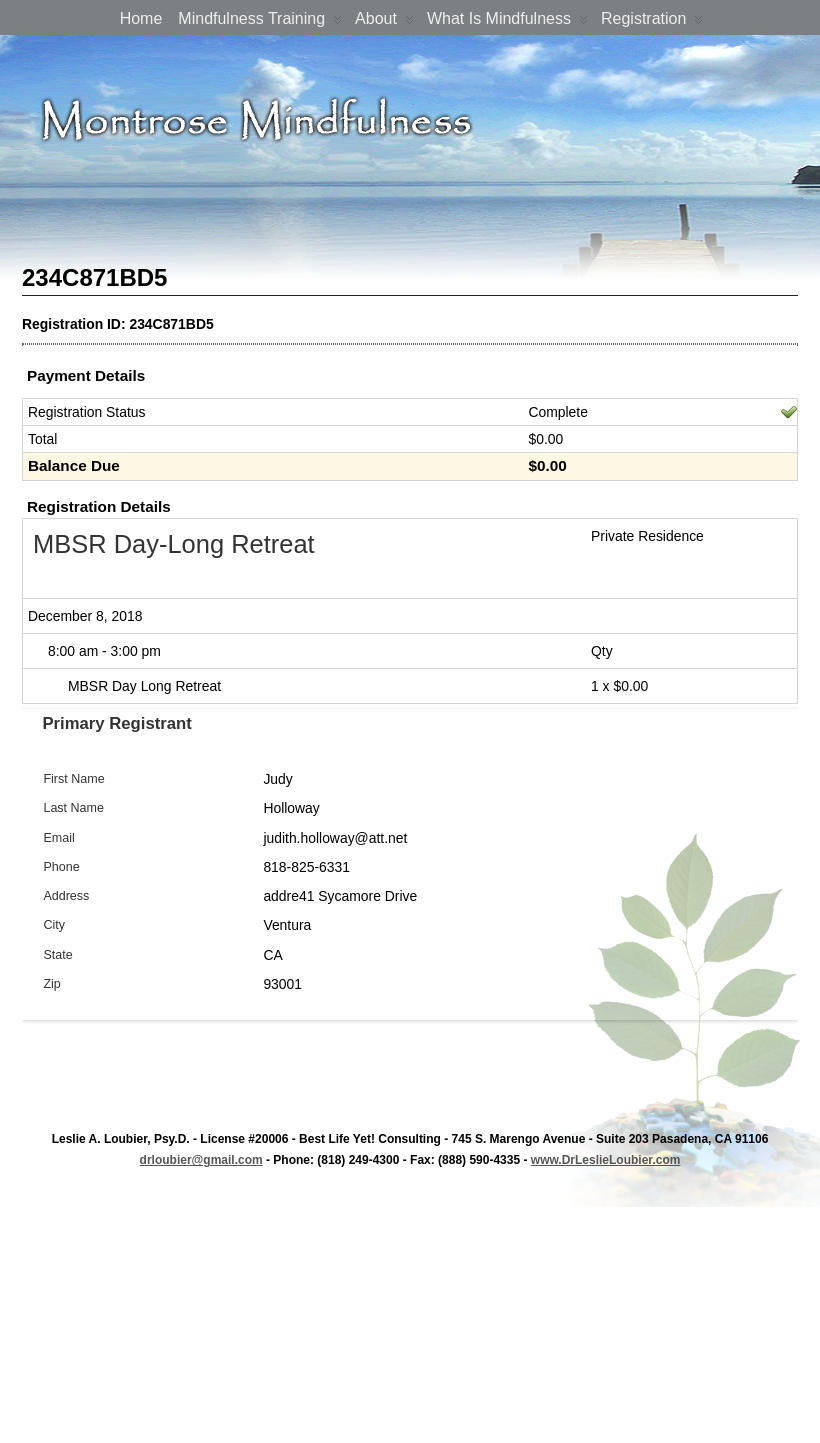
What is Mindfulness (507, 22)
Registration (652, 22)
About (384, 22)
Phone (61, 867)
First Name (73, 779)
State (57, 955)
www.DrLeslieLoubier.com (606, 1160)
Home (141, 18)
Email (58, 838)
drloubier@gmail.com (201, 1160)
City (54, 925)
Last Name (73, 808)
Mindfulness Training (260, 22)
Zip (51, 984)
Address (66, 896)
